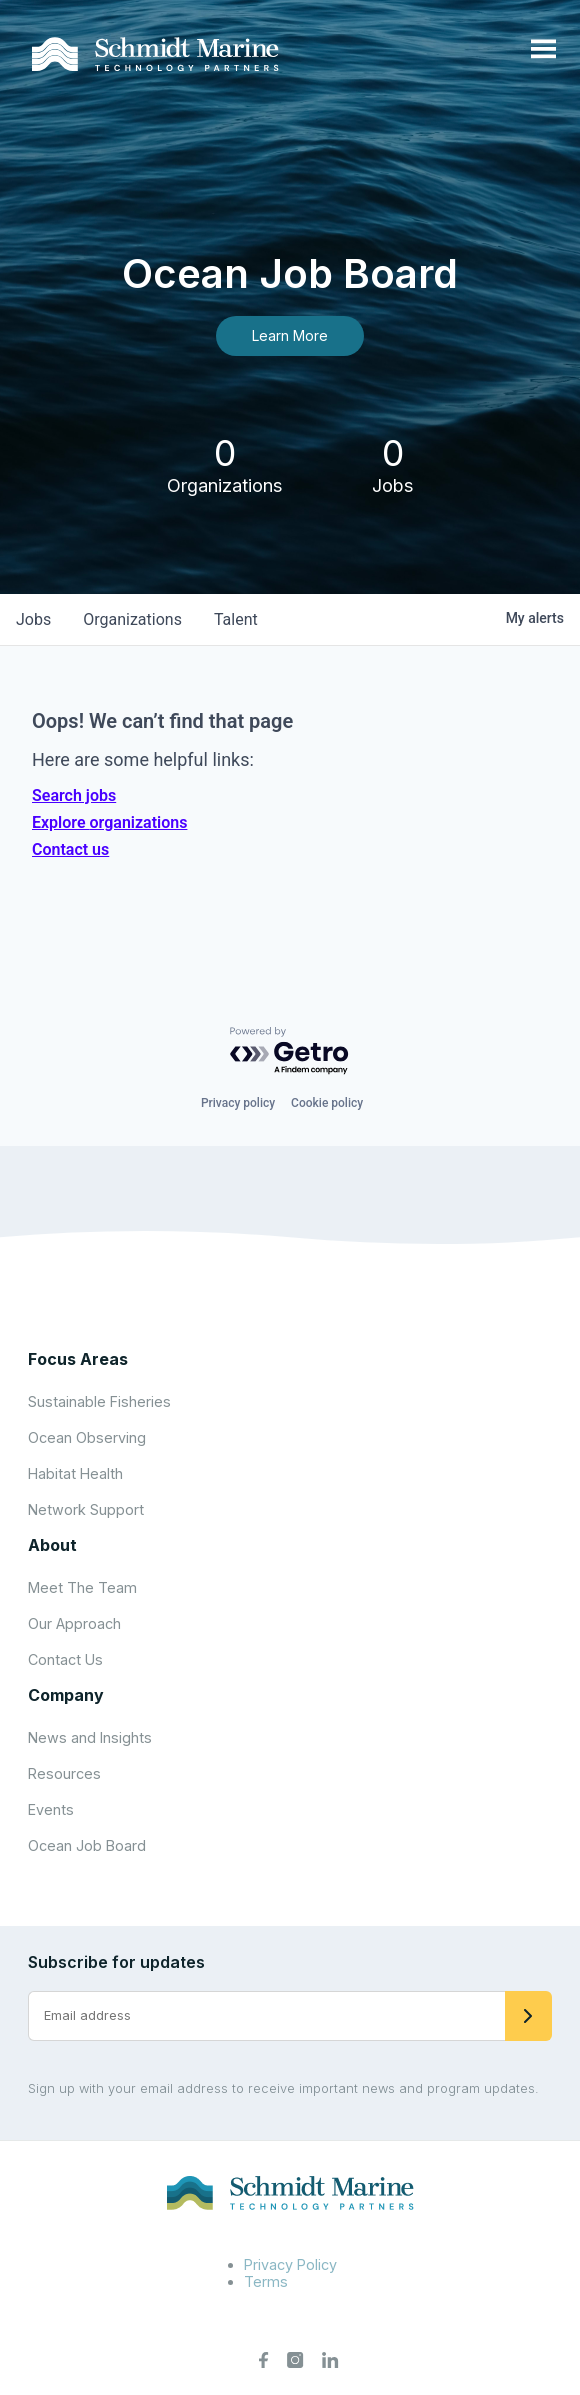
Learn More (290, 335)
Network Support (86, 1509)
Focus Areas (78, 1359)
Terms (266, 2281)
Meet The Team (82, 1587)
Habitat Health (75, 1473)
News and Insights (90, 1737)
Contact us (70, 849)
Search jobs (74, 795)
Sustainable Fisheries (99, 1401)
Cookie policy (327, 1103)
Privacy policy (238, 1103)
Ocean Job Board (87, 1845)
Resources (64, 1773)
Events (51, 1809)
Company (66, 1695)
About (52, 1545)
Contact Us (65, 1659)
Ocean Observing (87, 1437)
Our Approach (74, 1623)
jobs (33, 619)
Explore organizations (109, 822)
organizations (132, 619)
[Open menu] (543, 50)
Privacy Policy (290, 2264)
